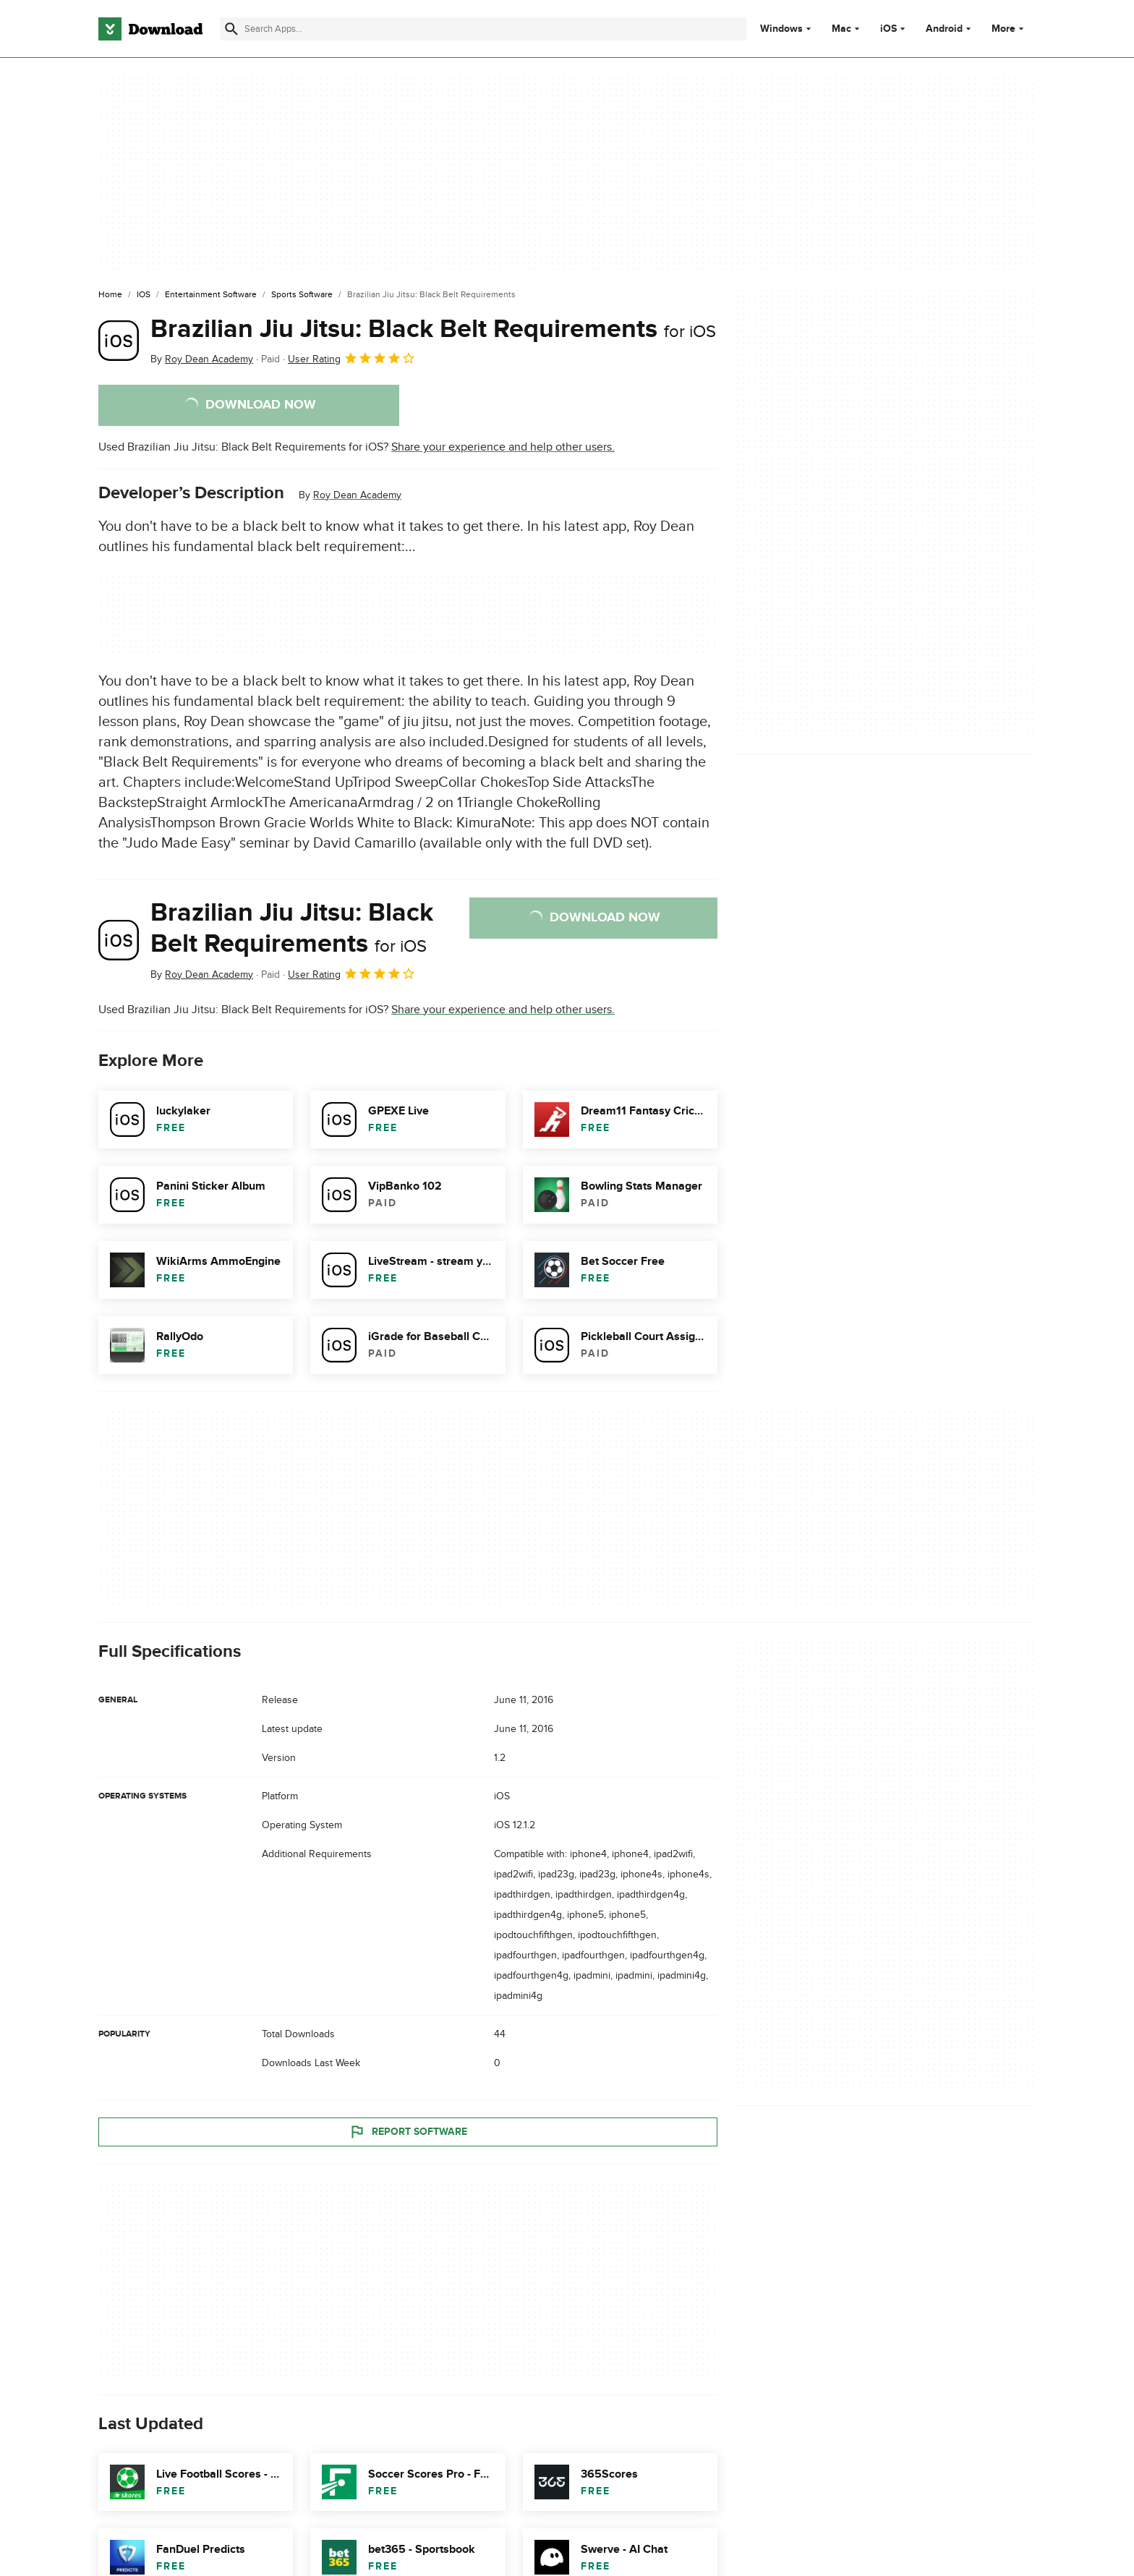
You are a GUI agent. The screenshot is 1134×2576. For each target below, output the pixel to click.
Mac (841, 29)
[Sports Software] (302, 295)
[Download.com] (150, 28)
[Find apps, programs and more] (483, 28)
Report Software (408, 2131)
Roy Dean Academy (357, 495)
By (201, 359)
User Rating (352, 358)
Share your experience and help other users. (503, 447)
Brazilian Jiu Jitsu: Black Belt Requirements (433, 329)
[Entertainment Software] (211, 295)
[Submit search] (231, 28)
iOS (888, 29)
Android (944, 29)
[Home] (110, 295)
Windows (781, 29)
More (1009, 28)
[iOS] (143, 295)
